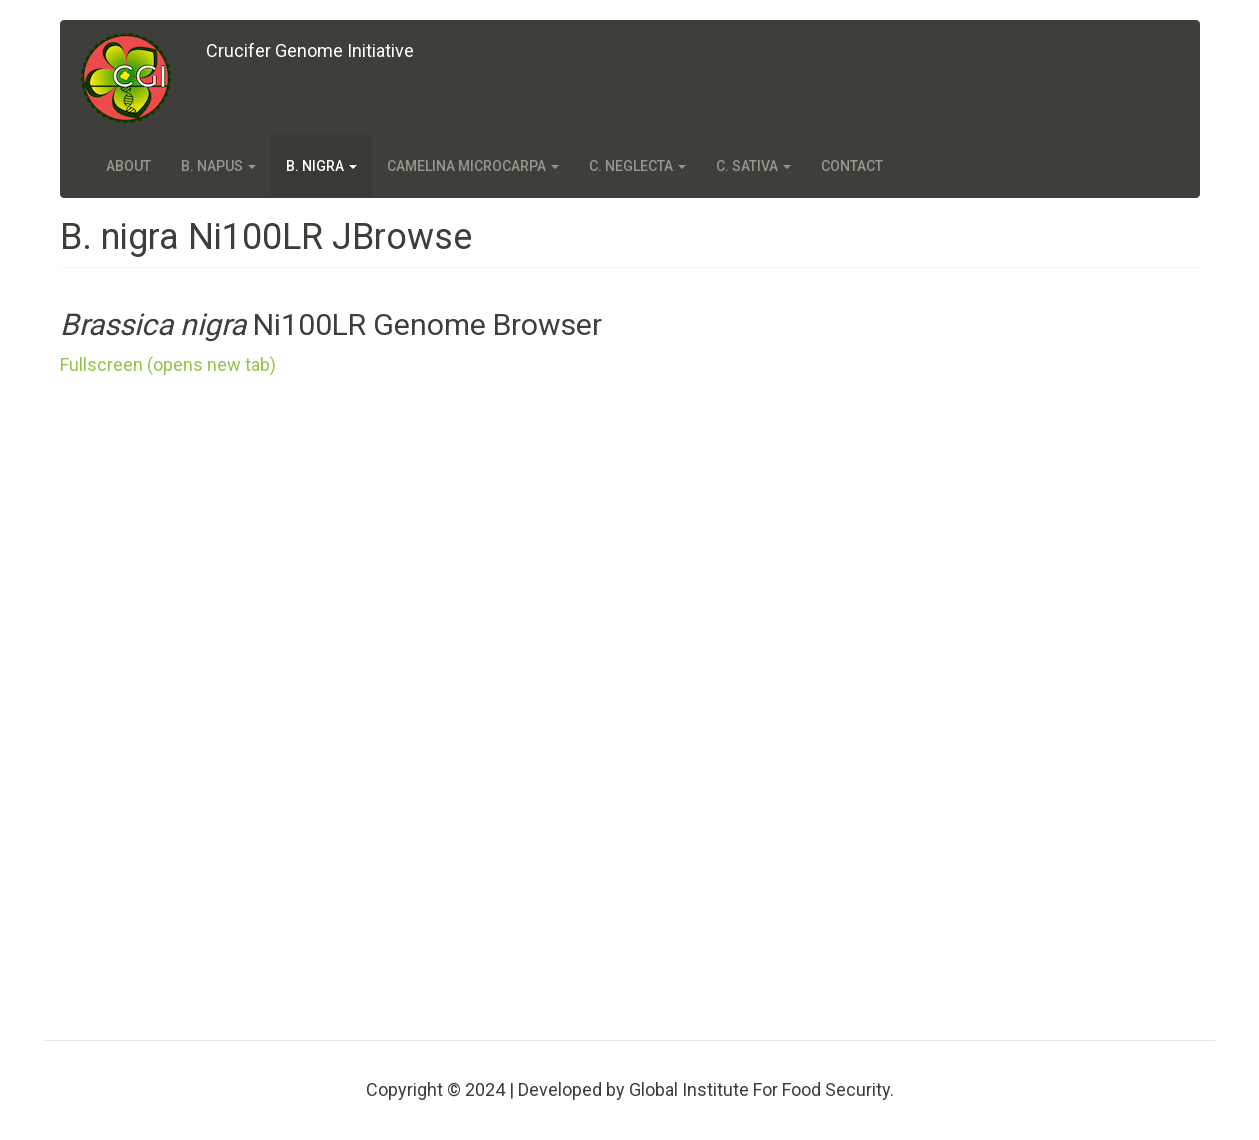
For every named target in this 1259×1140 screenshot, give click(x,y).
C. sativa (753, 166)
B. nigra (321, 166)
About (128, 166)
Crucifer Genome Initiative (310, 50)
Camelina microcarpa (473, 166)
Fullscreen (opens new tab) (168, 364)
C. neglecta (637, 166)
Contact (852, 166)
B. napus (218, 166)
